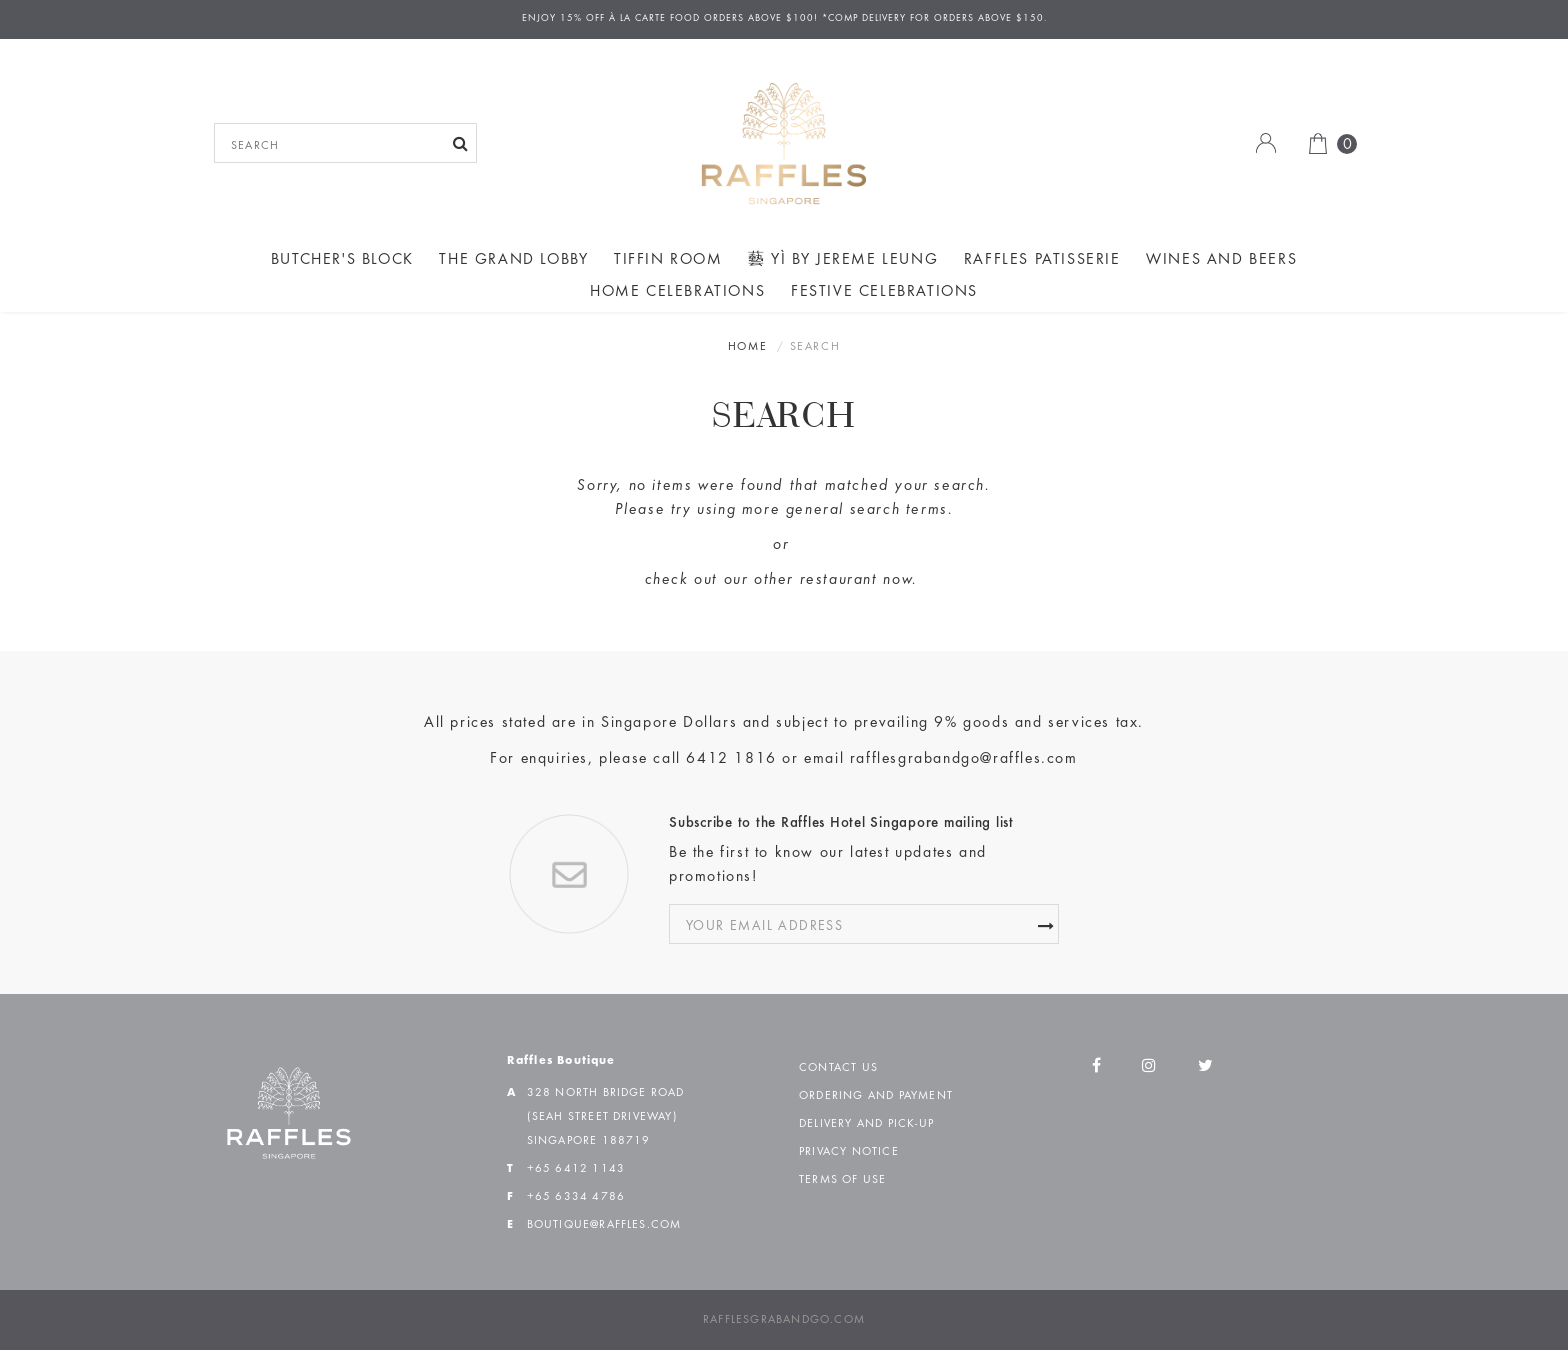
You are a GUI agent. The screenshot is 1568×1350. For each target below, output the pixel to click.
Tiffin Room (668, 260)
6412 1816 (731, 759)
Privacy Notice (849, 1152)
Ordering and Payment (876, 1096)
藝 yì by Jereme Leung (843, 260)
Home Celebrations (677, 292)
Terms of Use (842, 1180)
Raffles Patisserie (1042, 260)
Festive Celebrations (884, 292)
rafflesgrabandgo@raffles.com (964, 759)
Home (747, 347)
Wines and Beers (1221, 260)
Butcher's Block (342, 260)
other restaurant (816, 580)
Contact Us (838, 1068)
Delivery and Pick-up (866, 1124)
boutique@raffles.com (604, 1225)
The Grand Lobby (513, 260)
